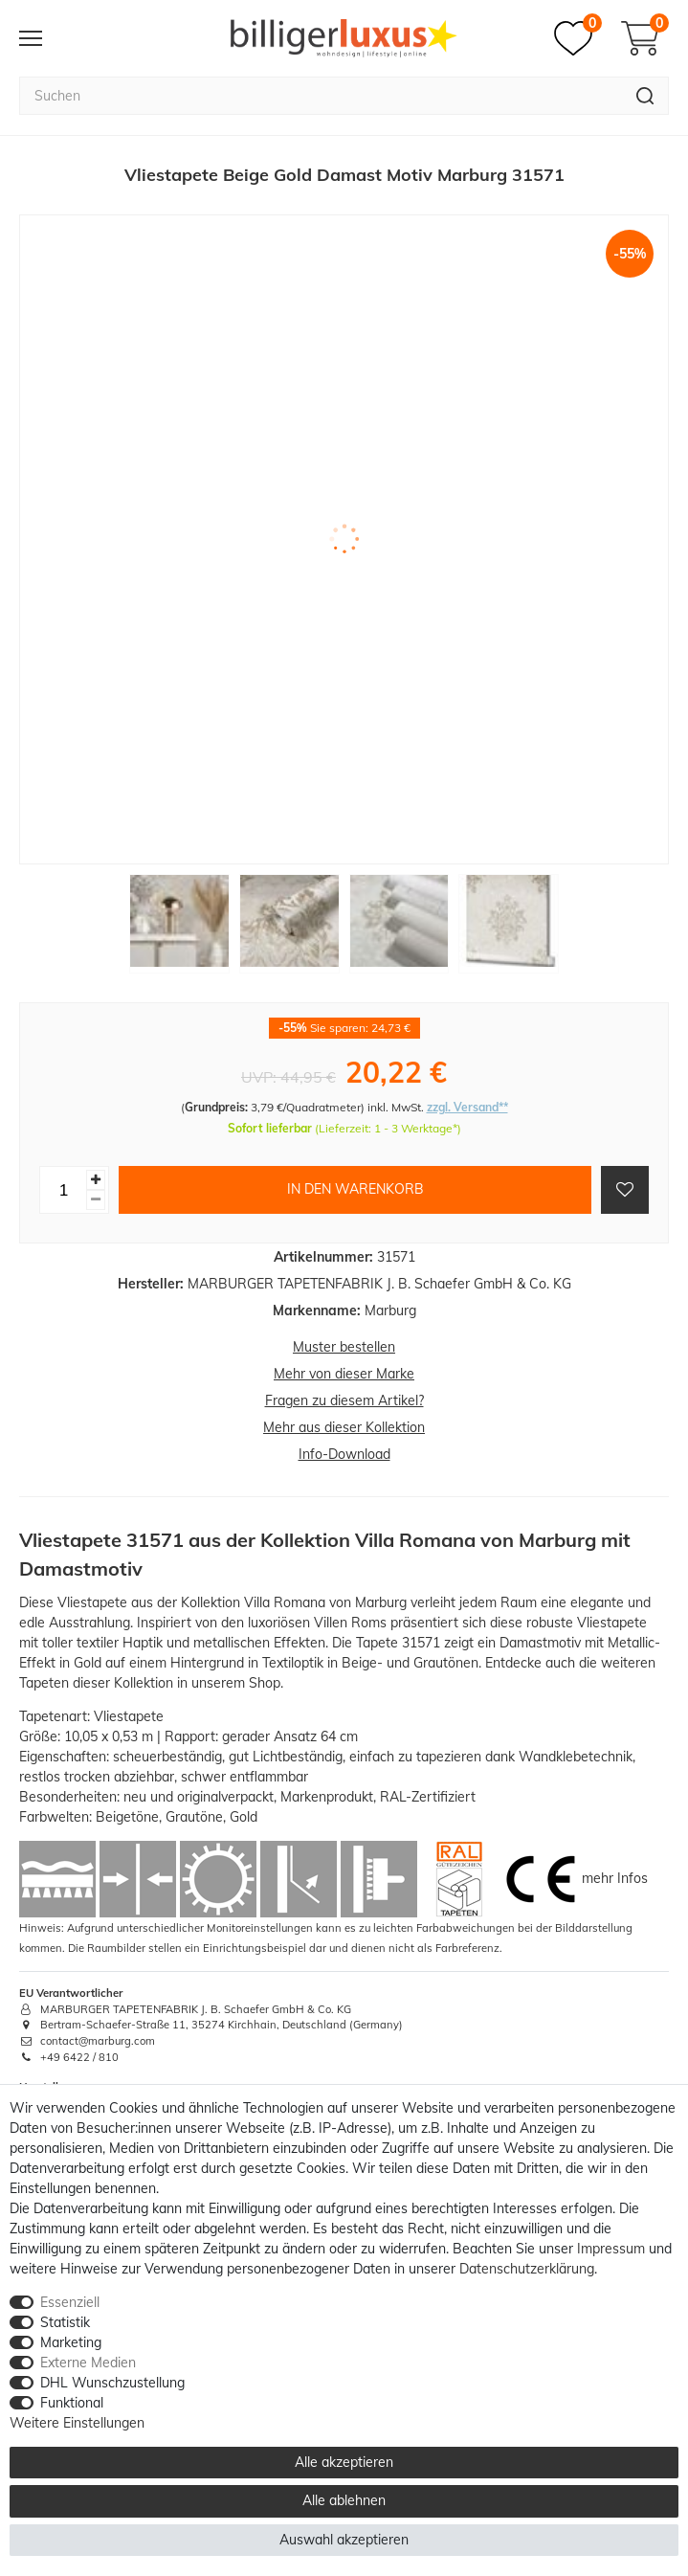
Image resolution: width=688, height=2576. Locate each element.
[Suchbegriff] (320, 96)
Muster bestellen (344, 1346)
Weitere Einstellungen (77, 2422)
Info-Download (344, 1454)
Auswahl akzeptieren (344, 2539)
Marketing (70, 2342)
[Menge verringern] (95, 1200)
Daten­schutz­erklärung (526, 2268)
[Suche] (645, 96)
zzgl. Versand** (467, 1107)
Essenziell (70, 2302)
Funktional (71, 2402)
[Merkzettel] (578, 38)
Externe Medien (88, 2362)
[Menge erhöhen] (95, 1180)
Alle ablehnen (344, 2500)
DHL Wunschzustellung (112, 2382)
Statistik (65, 2322)
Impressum (611, 2248)
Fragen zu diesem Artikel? (344, 1400)
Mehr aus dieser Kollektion (344, 1427)
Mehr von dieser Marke (344, 1373)
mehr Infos (615, 1877)
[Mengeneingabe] (63, 1190)
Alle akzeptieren (344, 2462)
